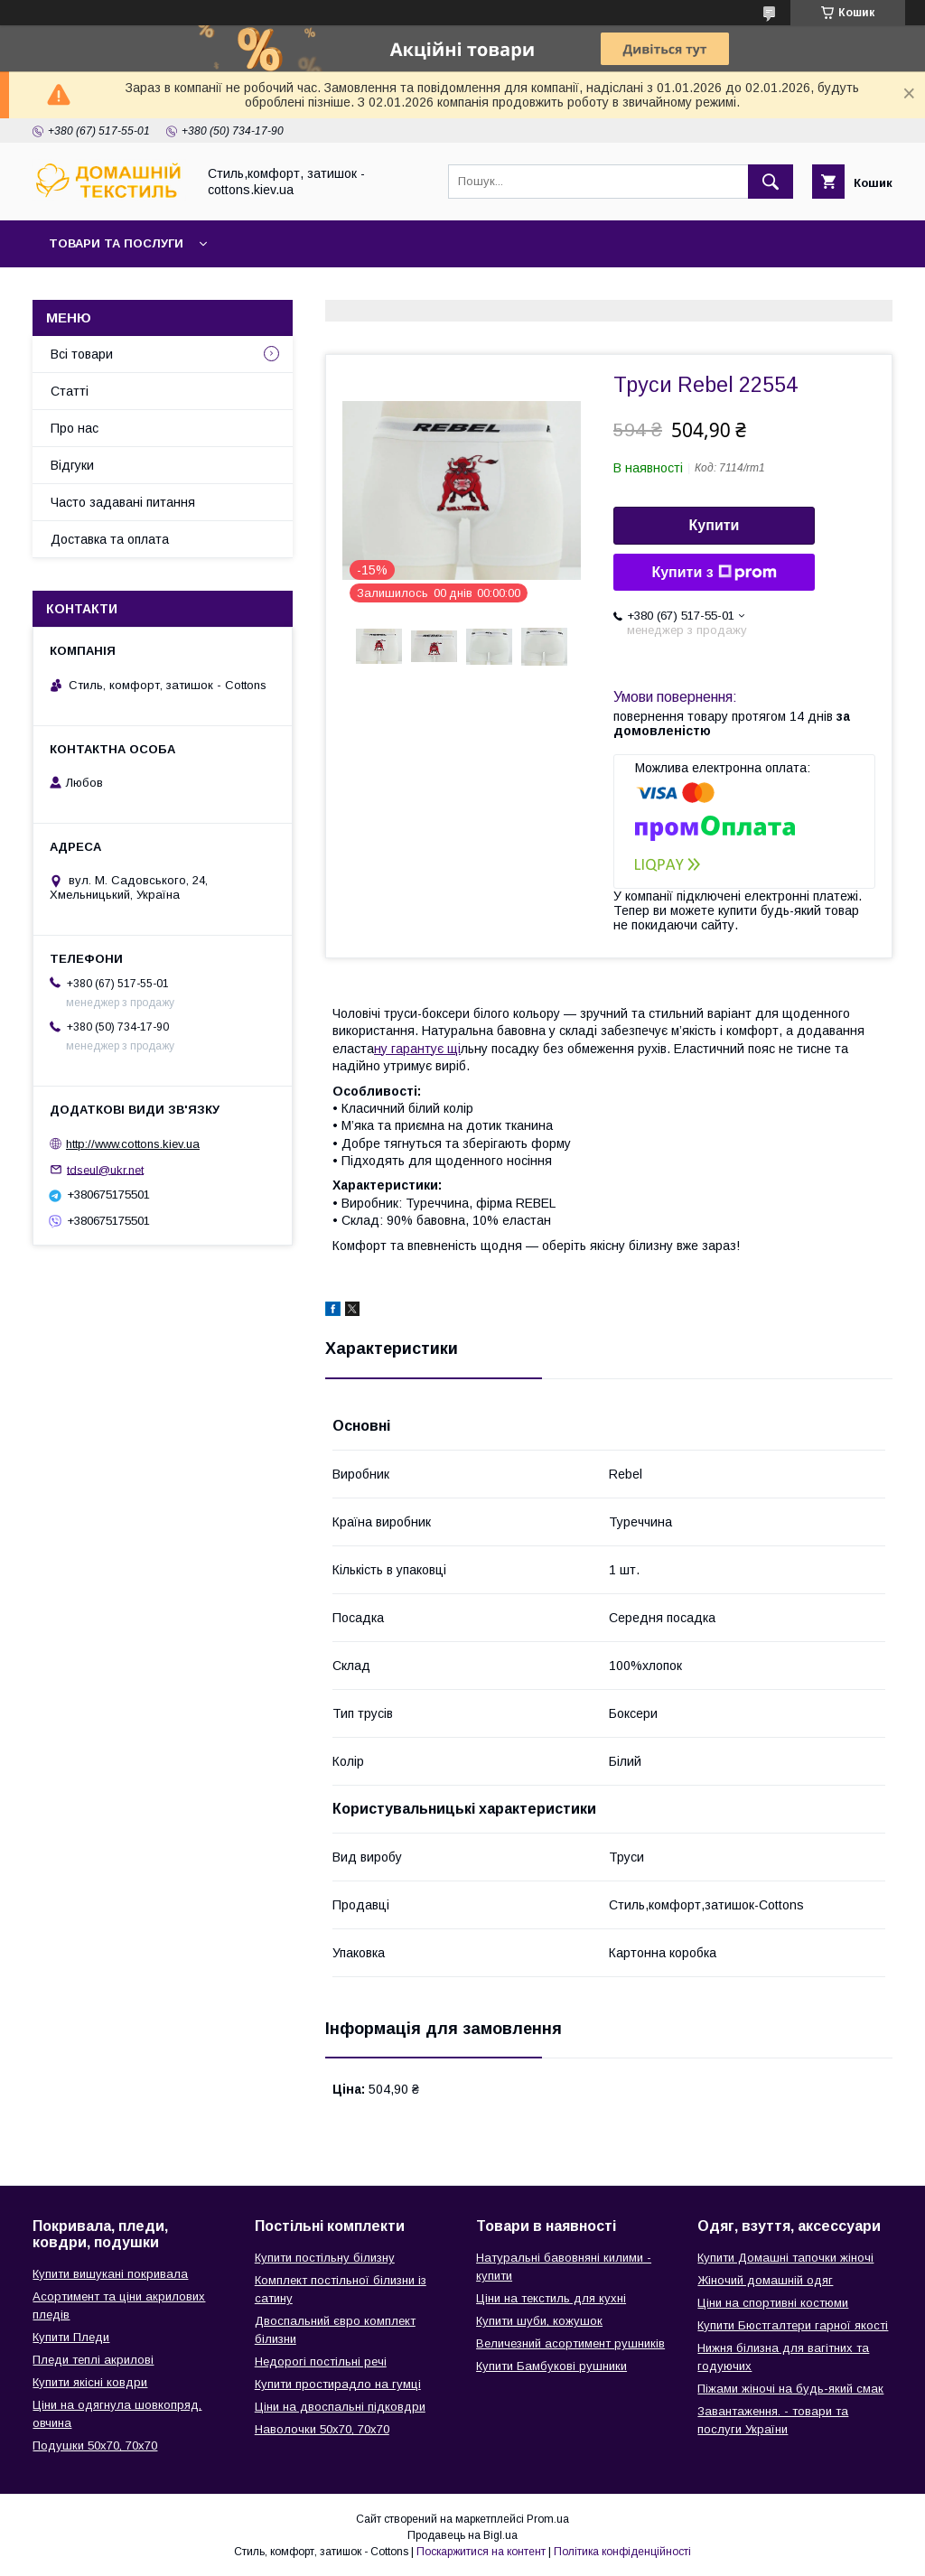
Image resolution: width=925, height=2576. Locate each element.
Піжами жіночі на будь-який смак (790, 2388)
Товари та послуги (116, 243)
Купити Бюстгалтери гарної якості (792, 2325)
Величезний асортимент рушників (570, 2343)
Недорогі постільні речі (321, 2361)
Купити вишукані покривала (110, 2274)
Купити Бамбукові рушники (551, 2366)
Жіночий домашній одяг (765, 2280)
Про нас (74, 428)
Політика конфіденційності (622, 2551)
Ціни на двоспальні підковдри (340, 2406)
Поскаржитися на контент (481, 2551)
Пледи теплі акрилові (93, 2359)
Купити (714, 525)
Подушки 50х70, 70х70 (95, 2445)
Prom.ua (548, 2519)
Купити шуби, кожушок (539, 2321)
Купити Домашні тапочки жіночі (785, 2257)
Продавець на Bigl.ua (462, 2535)
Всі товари (82, 354)
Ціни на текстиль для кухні (551, 2298)
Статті (70, 391)
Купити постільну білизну (325, 2257)
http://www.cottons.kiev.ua (133, 1144)
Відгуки (72, 465)
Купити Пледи (71, 2337)
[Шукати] (770, 181)
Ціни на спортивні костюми (772, 2303)
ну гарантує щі (417, 1048)
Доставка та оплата (110, 539)
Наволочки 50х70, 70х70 (322, 2429)
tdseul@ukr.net (105, 1169)
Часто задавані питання (123, 502)
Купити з (713, 573)
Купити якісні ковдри (90, 2382)
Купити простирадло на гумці (338, 2384)
